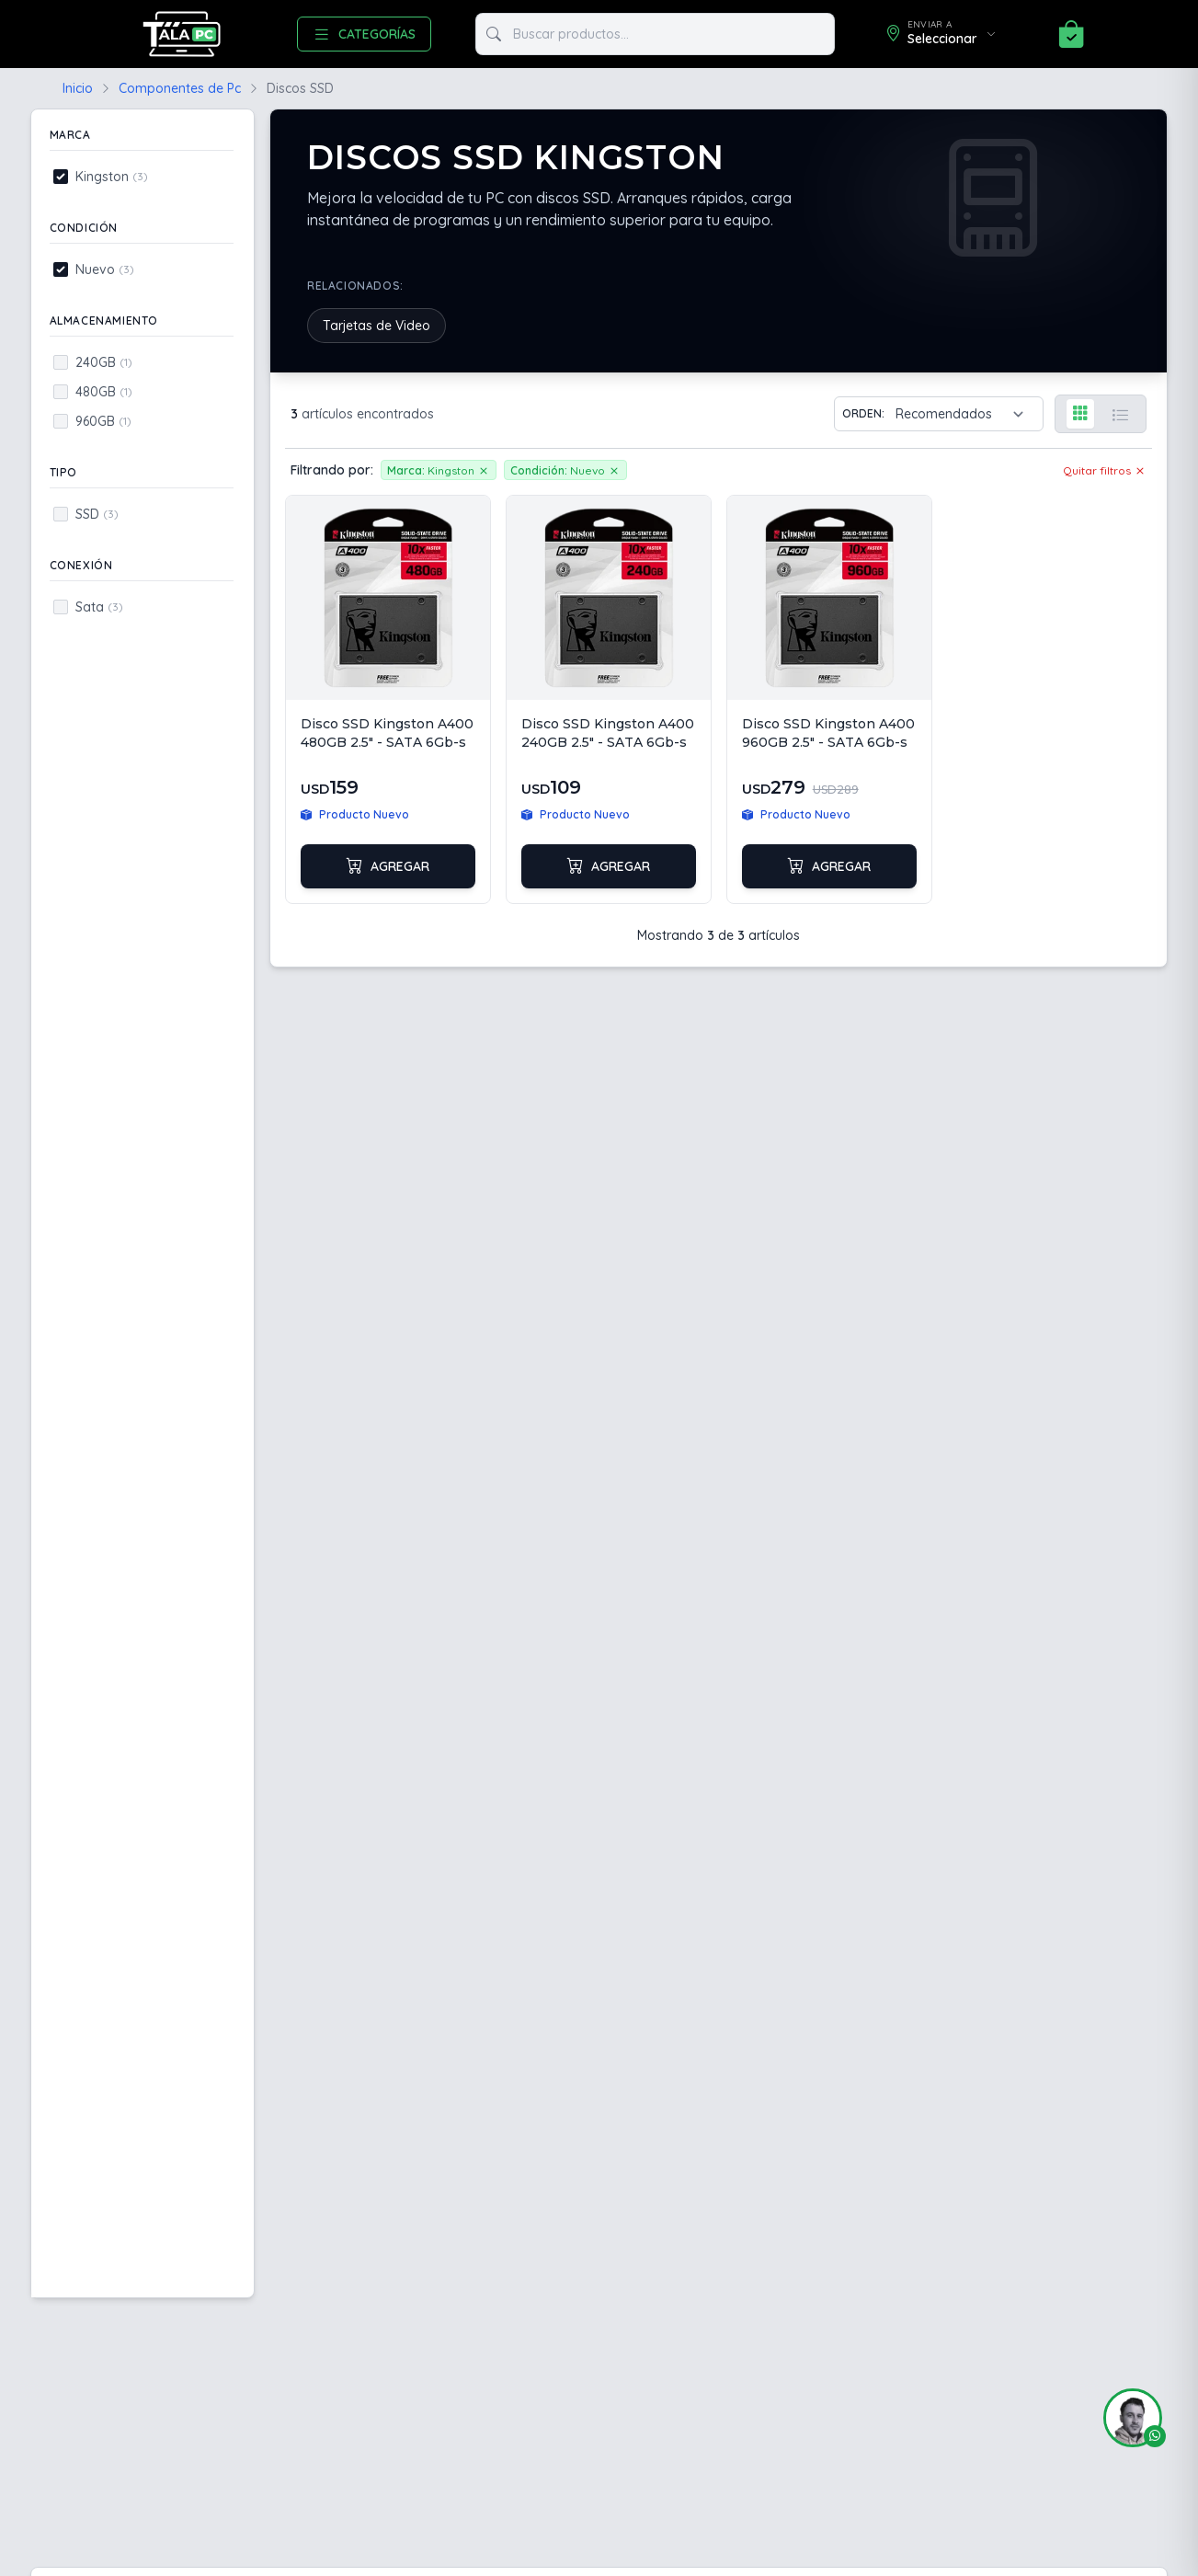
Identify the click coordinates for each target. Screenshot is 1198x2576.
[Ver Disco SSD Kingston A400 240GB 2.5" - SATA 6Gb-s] (609, 699)
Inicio (78, 88)
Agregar (388, 866)
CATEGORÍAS (364, 34)
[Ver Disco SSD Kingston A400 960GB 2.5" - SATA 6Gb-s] (829, 699)
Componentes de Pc (180, 88)
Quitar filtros (1105, 470)
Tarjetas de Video (376, 325)
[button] (1125, 2417)
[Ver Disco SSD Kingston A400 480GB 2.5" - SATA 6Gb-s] (388, 699)
